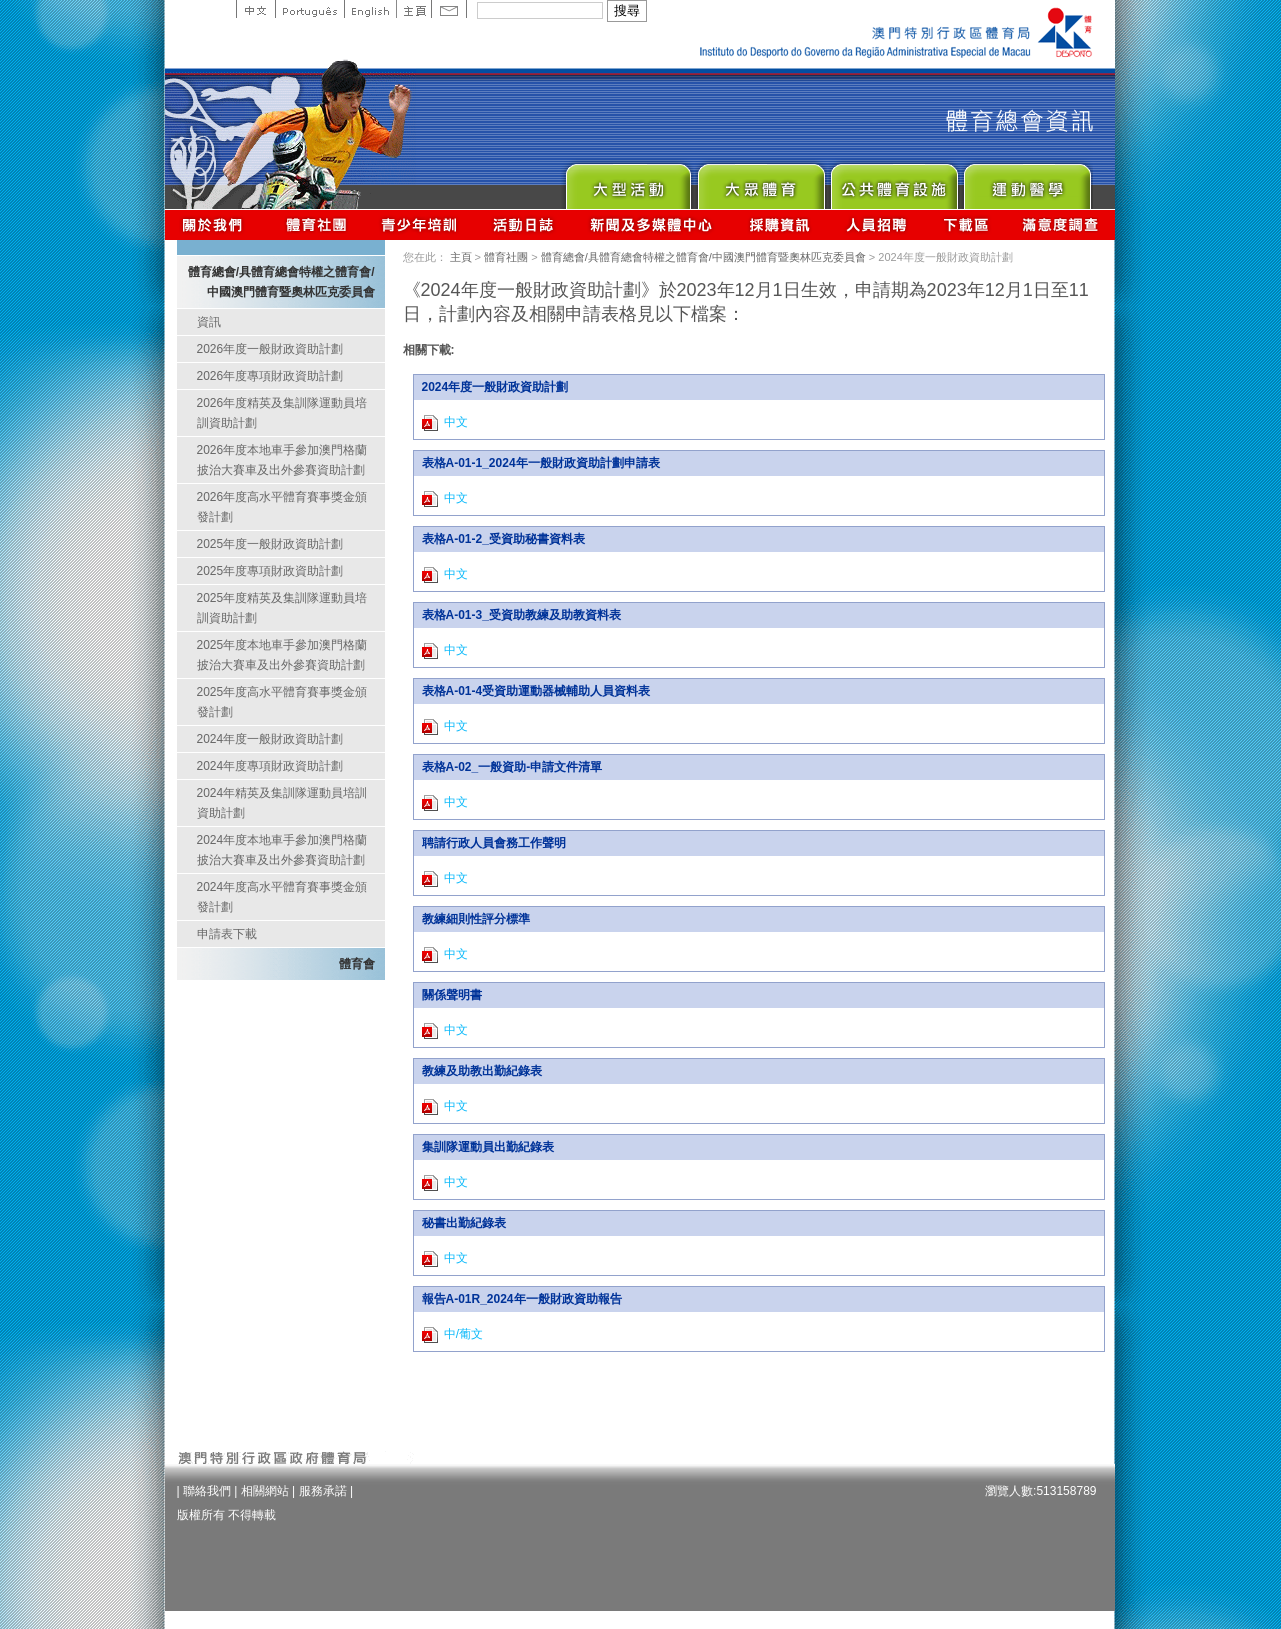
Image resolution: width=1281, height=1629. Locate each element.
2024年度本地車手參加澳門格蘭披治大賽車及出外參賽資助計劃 (282, 850)
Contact (449, 9)
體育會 (357, 964)
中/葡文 (453, 1335)
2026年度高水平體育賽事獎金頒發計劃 (282, 507)
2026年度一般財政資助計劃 (270, 349)
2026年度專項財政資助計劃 (270, 376)
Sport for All (760, 181)
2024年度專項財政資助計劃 (270, 766)
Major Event (627, 181)
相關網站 (265, 1491)
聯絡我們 (207, 1491)
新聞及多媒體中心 (652, 224)
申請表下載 (227, 934)
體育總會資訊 (316, 224)
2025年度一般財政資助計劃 (270, 544)
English (370, 9)
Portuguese (309, 9)
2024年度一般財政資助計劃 (270, 739)
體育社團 (506, 257)
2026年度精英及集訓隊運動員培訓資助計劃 (282, 413)
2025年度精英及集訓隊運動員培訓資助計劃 (282, 608)
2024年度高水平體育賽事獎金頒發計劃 (282, 897)
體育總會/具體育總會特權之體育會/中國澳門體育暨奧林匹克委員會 (703, 257)
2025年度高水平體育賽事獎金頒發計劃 (282, 702)
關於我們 (216, 224)
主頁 (413, 9)
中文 (255, 9)
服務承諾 (323, 1491)
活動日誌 (524, 224)
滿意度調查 (1061, 224)
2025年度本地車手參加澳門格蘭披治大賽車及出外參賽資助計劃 (282, 655)
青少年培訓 (420, 224)
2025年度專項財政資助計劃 (270, 571)
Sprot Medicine (1026, 181)
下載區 (965, 224)
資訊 (209, 322)
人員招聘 (876, 224)
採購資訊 (779, 224)
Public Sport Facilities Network (893, 181)
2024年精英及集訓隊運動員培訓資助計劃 (282, 803)
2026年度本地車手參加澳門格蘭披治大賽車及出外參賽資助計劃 (282, 460)
